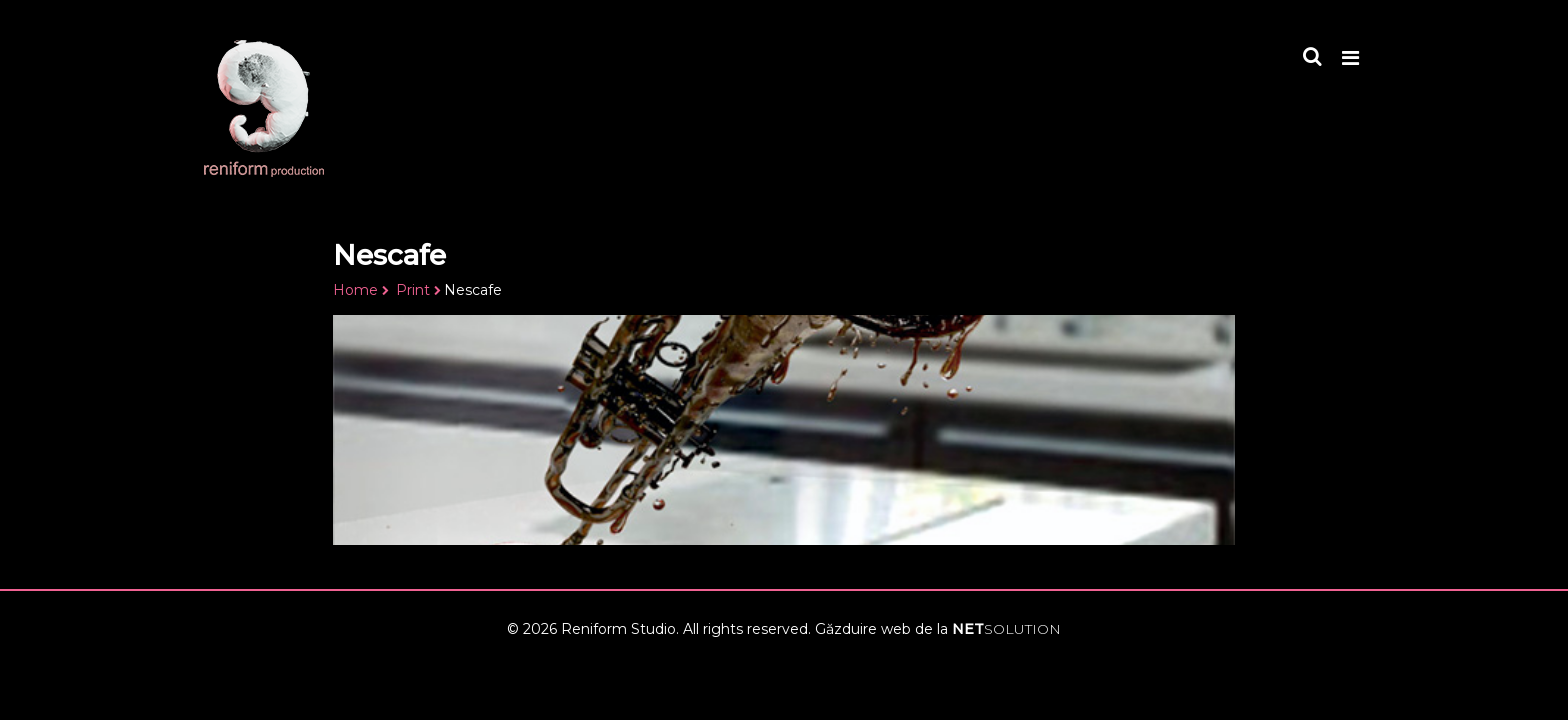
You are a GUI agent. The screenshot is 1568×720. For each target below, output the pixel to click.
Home (355, 290)
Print (413, 290)
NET (1006, 629)
